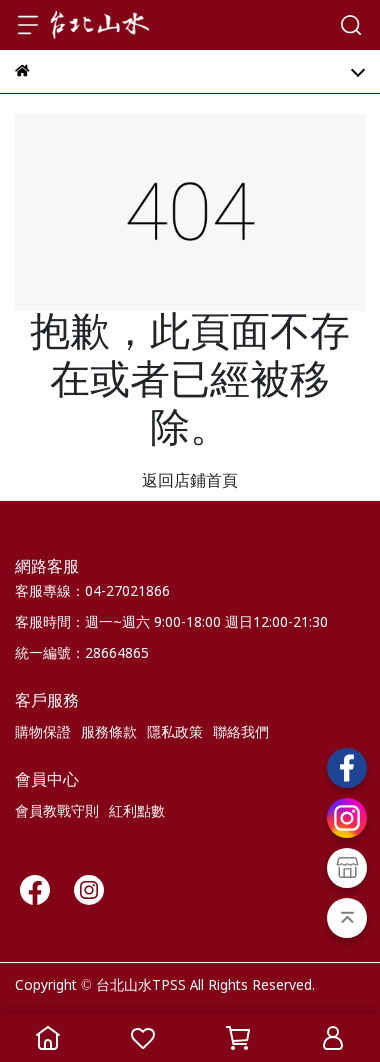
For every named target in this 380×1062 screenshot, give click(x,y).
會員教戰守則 (57, 812)
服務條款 (109, 733)
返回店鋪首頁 (190, 481)
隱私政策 (175, 733)
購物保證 (43, 733)
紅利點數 (137, 812)
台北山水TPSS (141, 986)
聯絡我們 (241, 733)
